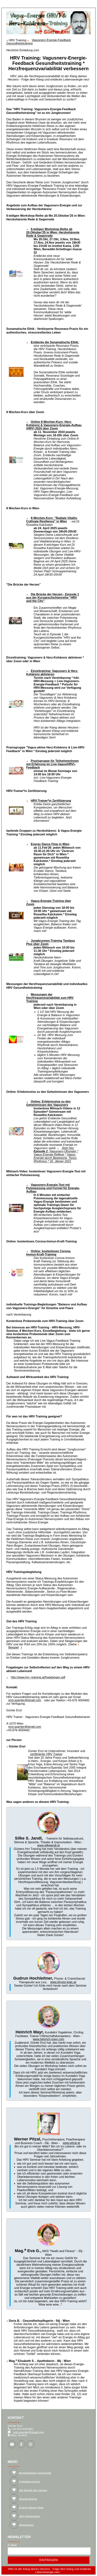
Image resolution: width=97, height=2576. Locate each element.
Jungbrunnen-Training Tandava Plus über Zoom (50, 942)
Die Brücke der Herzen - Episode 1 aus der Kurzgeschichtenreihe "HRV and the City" (52, 598)
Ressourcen (22, 2524)
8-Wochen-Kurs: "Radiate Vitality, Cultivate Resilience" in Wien (52, 520)
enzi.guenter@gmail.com (24, 1700)
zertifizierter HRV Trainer (46, 1754)
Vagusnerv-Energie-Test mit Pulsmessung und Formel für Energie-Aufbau (53, 1188)
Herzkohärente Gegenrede (30, 2472)
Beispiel (13, 1647)
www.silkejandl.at (48, 1845)
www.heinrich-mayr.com (48, 2039)
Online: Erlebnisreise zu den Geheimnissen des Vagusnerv (48, 1103)
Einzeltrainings (23, 2498)
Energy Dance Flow (26, 2507)
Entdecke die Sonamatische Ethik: (55, 342)
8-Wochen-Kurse (25, 2481)
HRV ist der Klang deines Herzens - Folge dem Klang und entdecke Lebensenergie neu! (49, 2570)
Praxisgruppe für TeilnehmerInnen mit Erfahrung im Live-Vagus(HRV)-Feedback (52, 764)
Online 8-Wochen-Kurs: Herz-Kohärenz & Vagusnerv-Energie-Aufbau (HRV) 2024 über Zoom (54, 425)
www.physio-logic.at (63, 1982)
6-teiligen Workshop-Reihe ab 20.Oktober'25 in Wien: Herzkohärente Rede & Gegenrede (52, 232)
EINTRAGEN (48, 2560)
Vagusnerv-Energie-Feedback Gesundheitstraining (38, 42)
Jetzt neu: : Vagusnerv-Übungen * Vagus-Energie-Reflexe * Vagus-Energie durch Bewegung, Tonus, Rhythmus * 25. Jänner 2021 (56, 1155)
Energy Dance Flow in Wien (50, 844)
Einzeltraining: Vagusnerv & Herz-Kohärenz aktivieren (52, 673)
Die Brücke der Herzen (28, 2490)
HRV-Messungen (25, 2516)
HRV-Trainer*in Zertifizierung (51, 800)
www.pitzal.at (71, 2143)
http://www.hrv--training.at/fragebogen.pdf (38, 1677)
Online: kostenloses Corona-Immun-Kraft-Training (48, 1253)
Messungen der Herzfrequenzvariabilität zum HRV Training (50, 998)
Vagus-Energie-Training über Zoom (48, 903)
